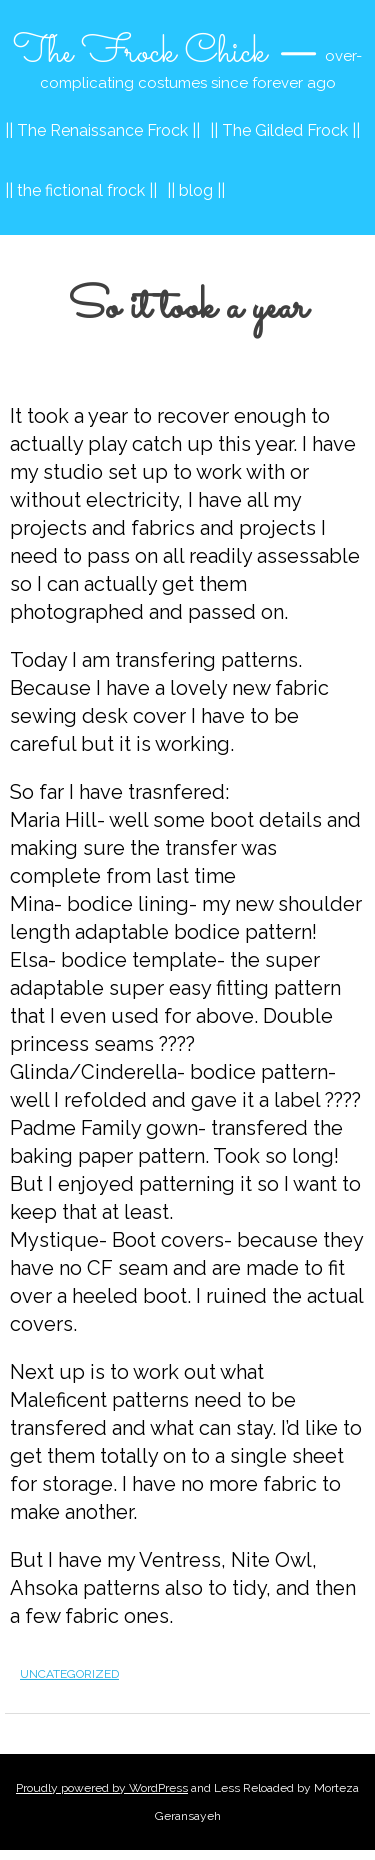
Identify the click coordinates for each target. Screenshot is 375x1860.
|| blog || (196, 190)
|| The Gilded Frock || (285, 130)
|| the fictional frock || (81, 190)
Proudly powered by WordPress (102, 1788)
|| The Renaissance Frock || (102, 130)
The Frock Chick (140, 53)
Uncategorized (69, 1674)
